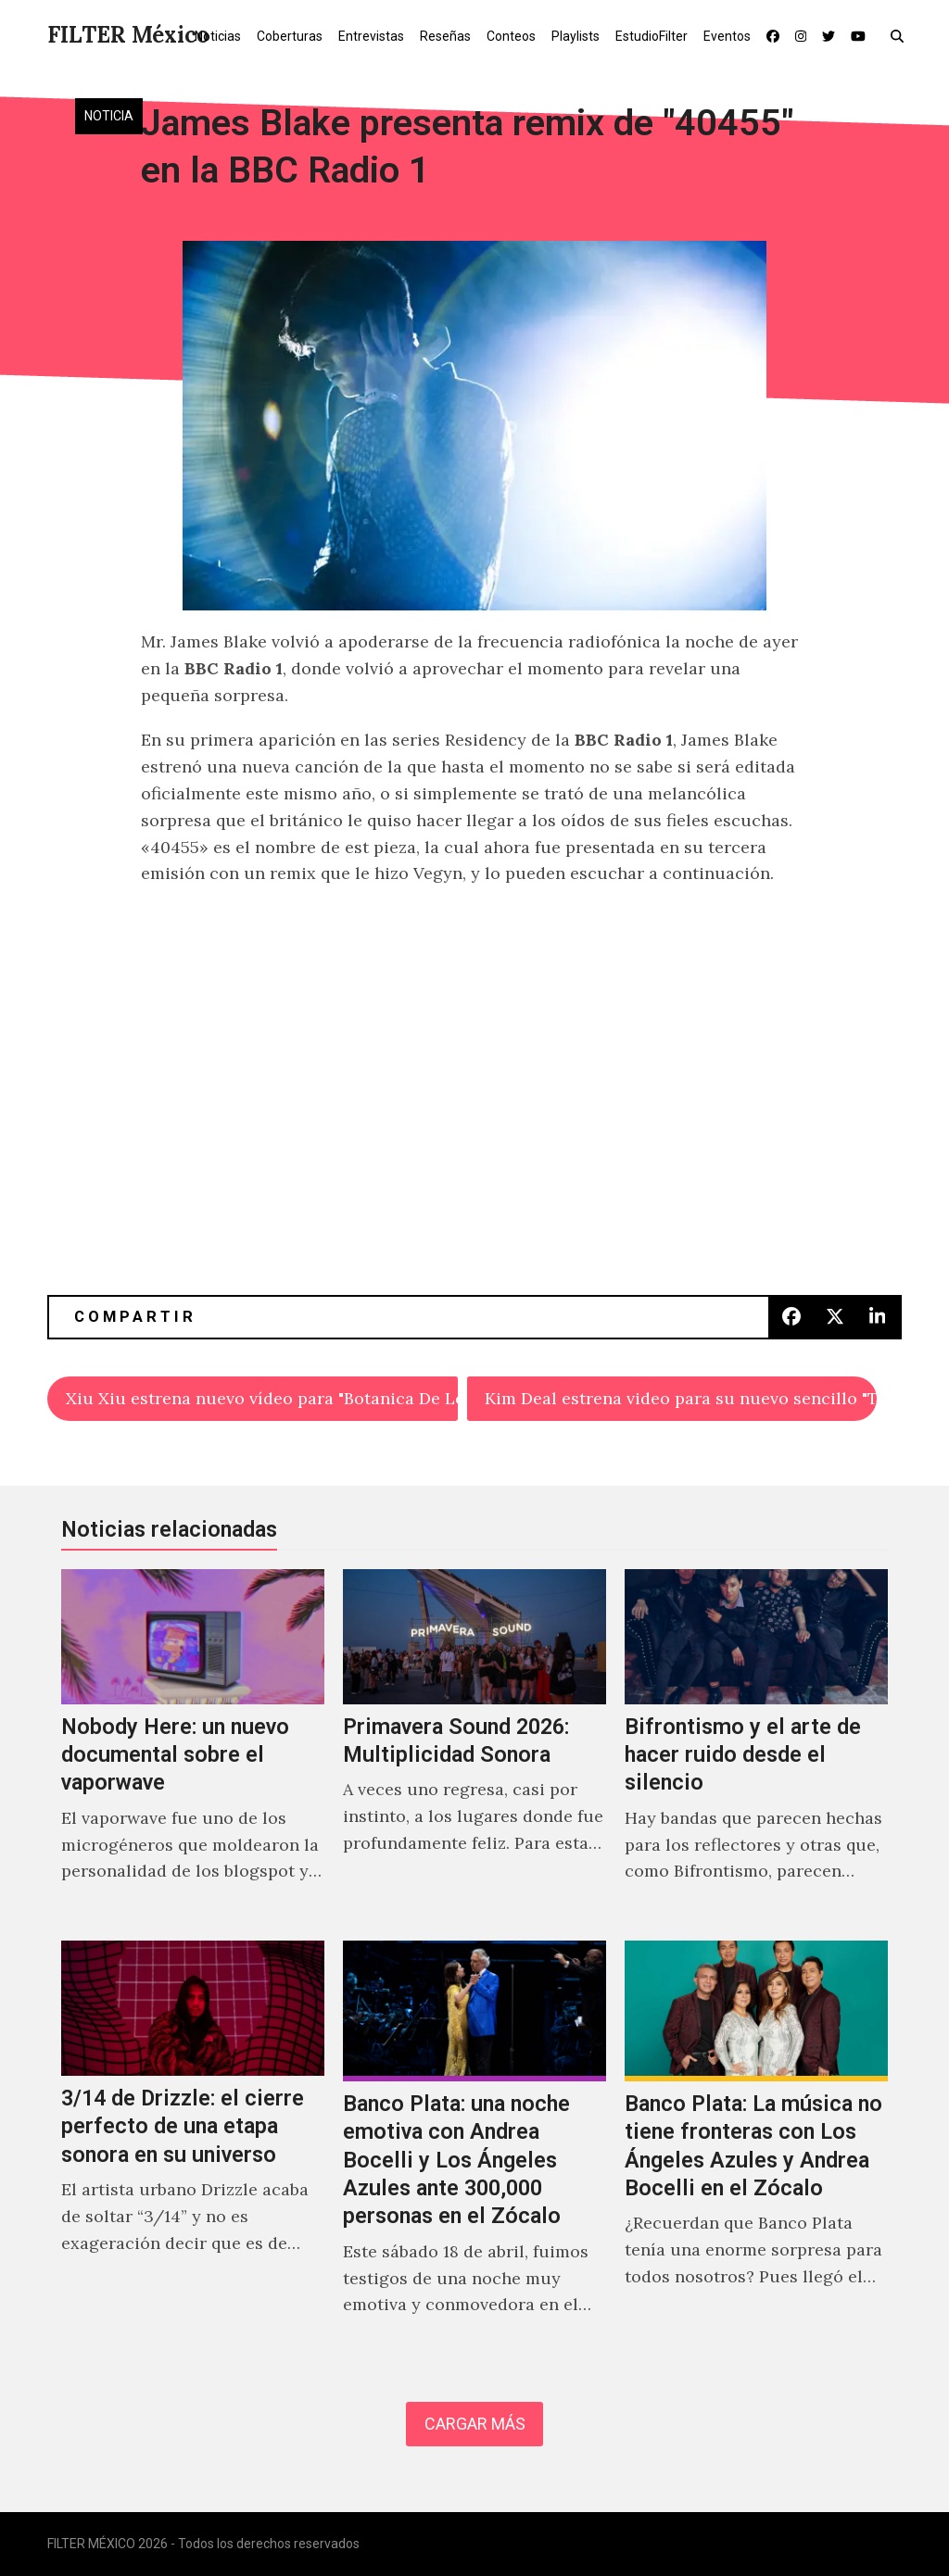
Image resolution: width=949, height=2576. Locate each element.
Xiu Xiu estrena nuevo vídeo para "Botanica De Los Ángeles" (262, 1398)
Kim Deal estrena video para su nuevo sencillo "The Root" (681, 1398)
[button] (901, 35)
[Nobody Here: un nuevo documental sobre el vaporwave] (192, 1745)
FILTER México (128, 34)
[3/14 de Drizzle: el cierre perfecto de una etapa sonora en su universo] (192, 2148)
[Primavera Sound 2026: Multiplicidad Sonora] (474, 1745)
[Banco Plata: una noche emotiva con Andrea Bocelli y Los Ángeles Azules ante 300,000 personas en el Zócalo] (474, 2148)
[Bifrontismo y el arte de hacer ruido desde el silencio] (756, 1745)
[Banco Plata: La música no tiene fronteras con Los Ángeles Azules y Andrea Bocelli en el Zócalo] (756, 2148)
